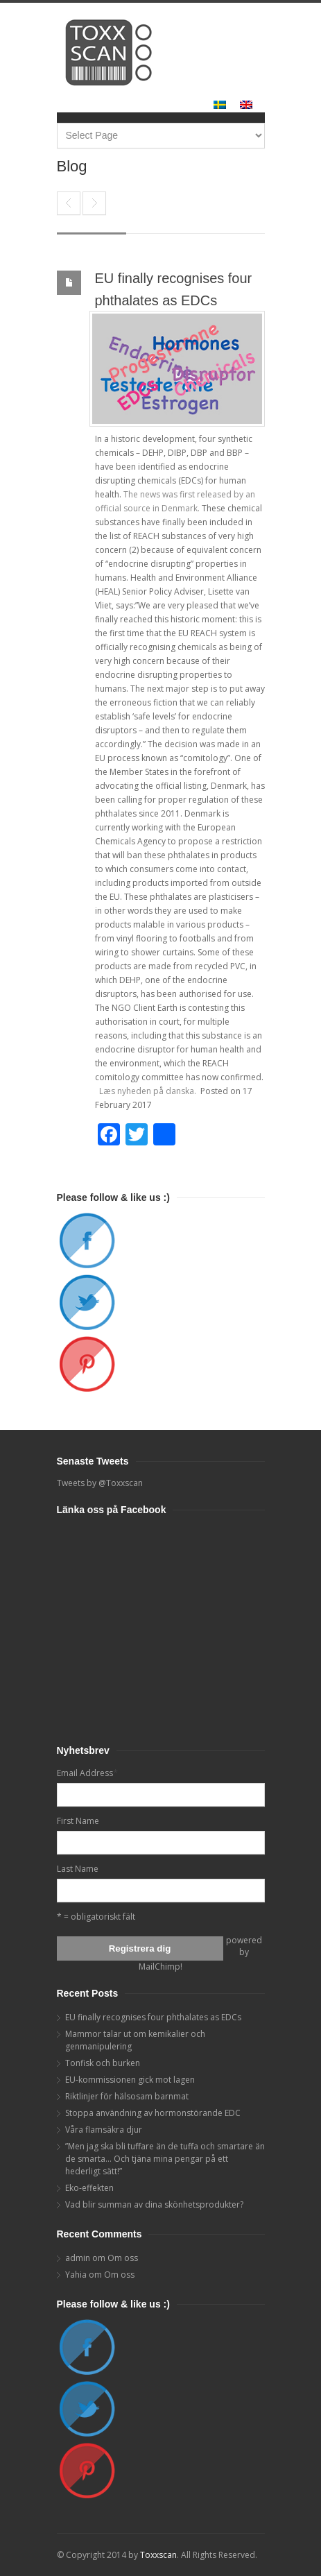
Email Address (87, 1772)
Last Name (77, 1869)
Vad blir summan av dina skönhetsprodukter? (154, 2204)
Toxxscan (158, 2555)
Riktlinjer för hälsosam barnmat (127, 2096)
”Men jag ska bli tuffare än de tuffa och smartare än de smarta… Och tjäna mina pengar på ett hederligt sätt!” (165, 2158)
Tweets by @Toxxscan (100, 1483)
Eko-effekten (89, 2188)
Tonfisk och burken (102, 2063)
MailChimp (159, 1966)
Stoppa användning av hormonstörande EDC (153, 2113)
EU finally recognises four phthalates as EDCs (153, 2017)
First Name (78, 1821)
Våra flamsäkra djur (103, 2129)
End (68, 203)
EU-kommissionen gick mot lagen (130, 2079)
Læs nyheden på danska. (148, 1091)
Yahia (76, 2274)
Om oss (122, 2258)
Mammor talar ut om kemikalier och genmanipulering (94, 203)
